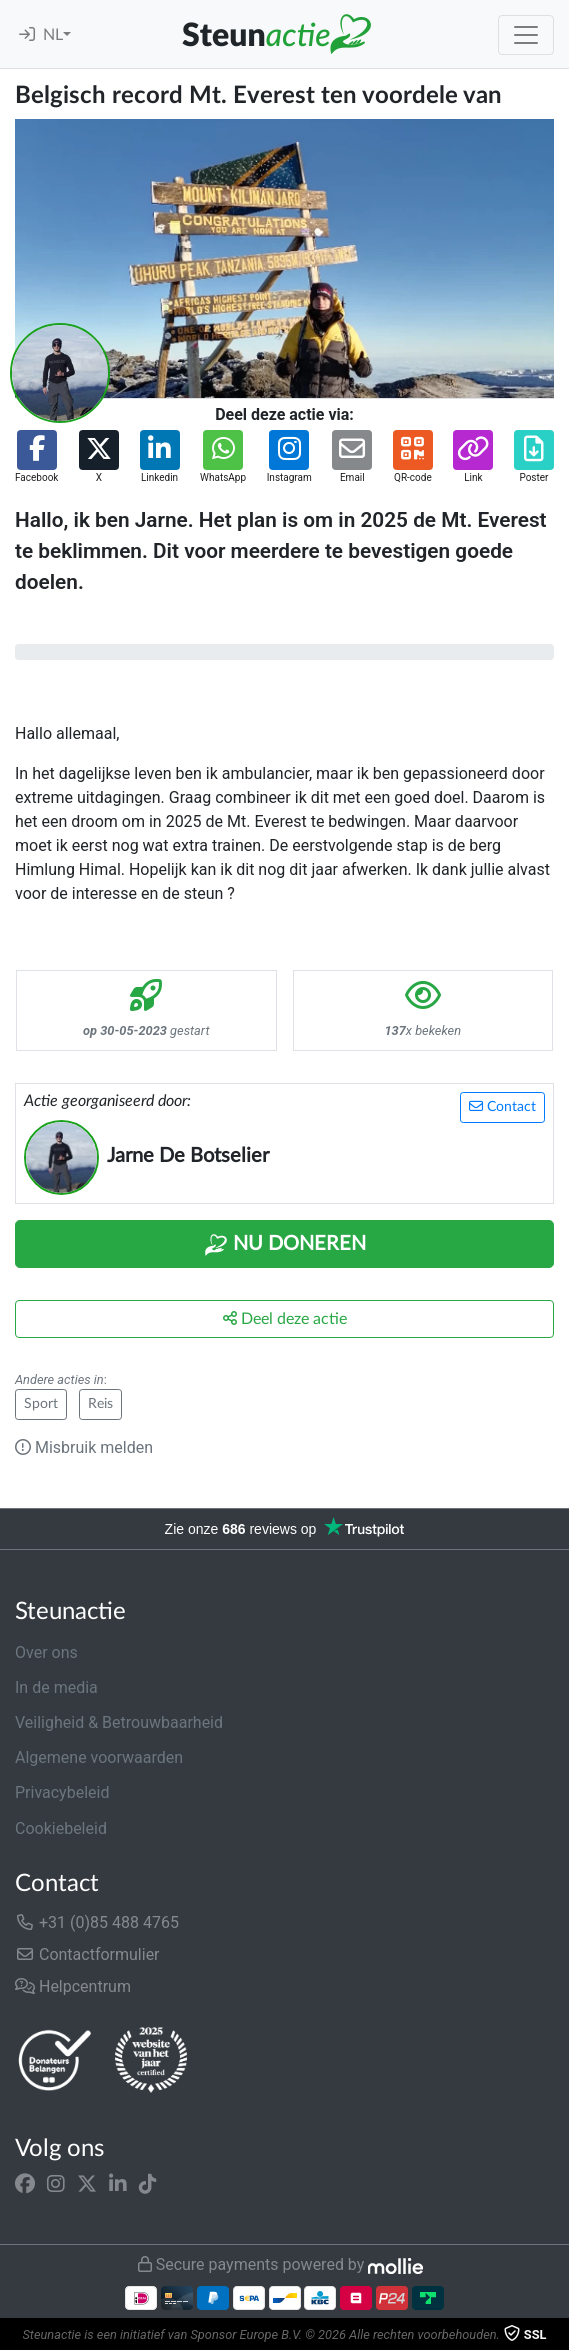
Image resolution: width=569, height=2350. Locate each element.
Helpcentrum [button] (73, 1986)
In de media (56, 1687)
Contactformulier (87, 1954)
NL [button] (53, 35)
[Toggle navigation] (526, 35)
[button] (36, 457)
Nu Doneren (285, 1245)
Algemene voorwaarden (99, 1757)
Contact (502, 1106)
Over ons (46, 1652)
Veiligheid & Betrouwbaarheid (119, 1722)
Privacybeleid (62, 1792)
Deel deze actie (285, 1318)
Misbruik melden (84, 1447)
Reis (100, 1404)
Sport (41, 1404)
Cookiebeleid (61, 1828)
